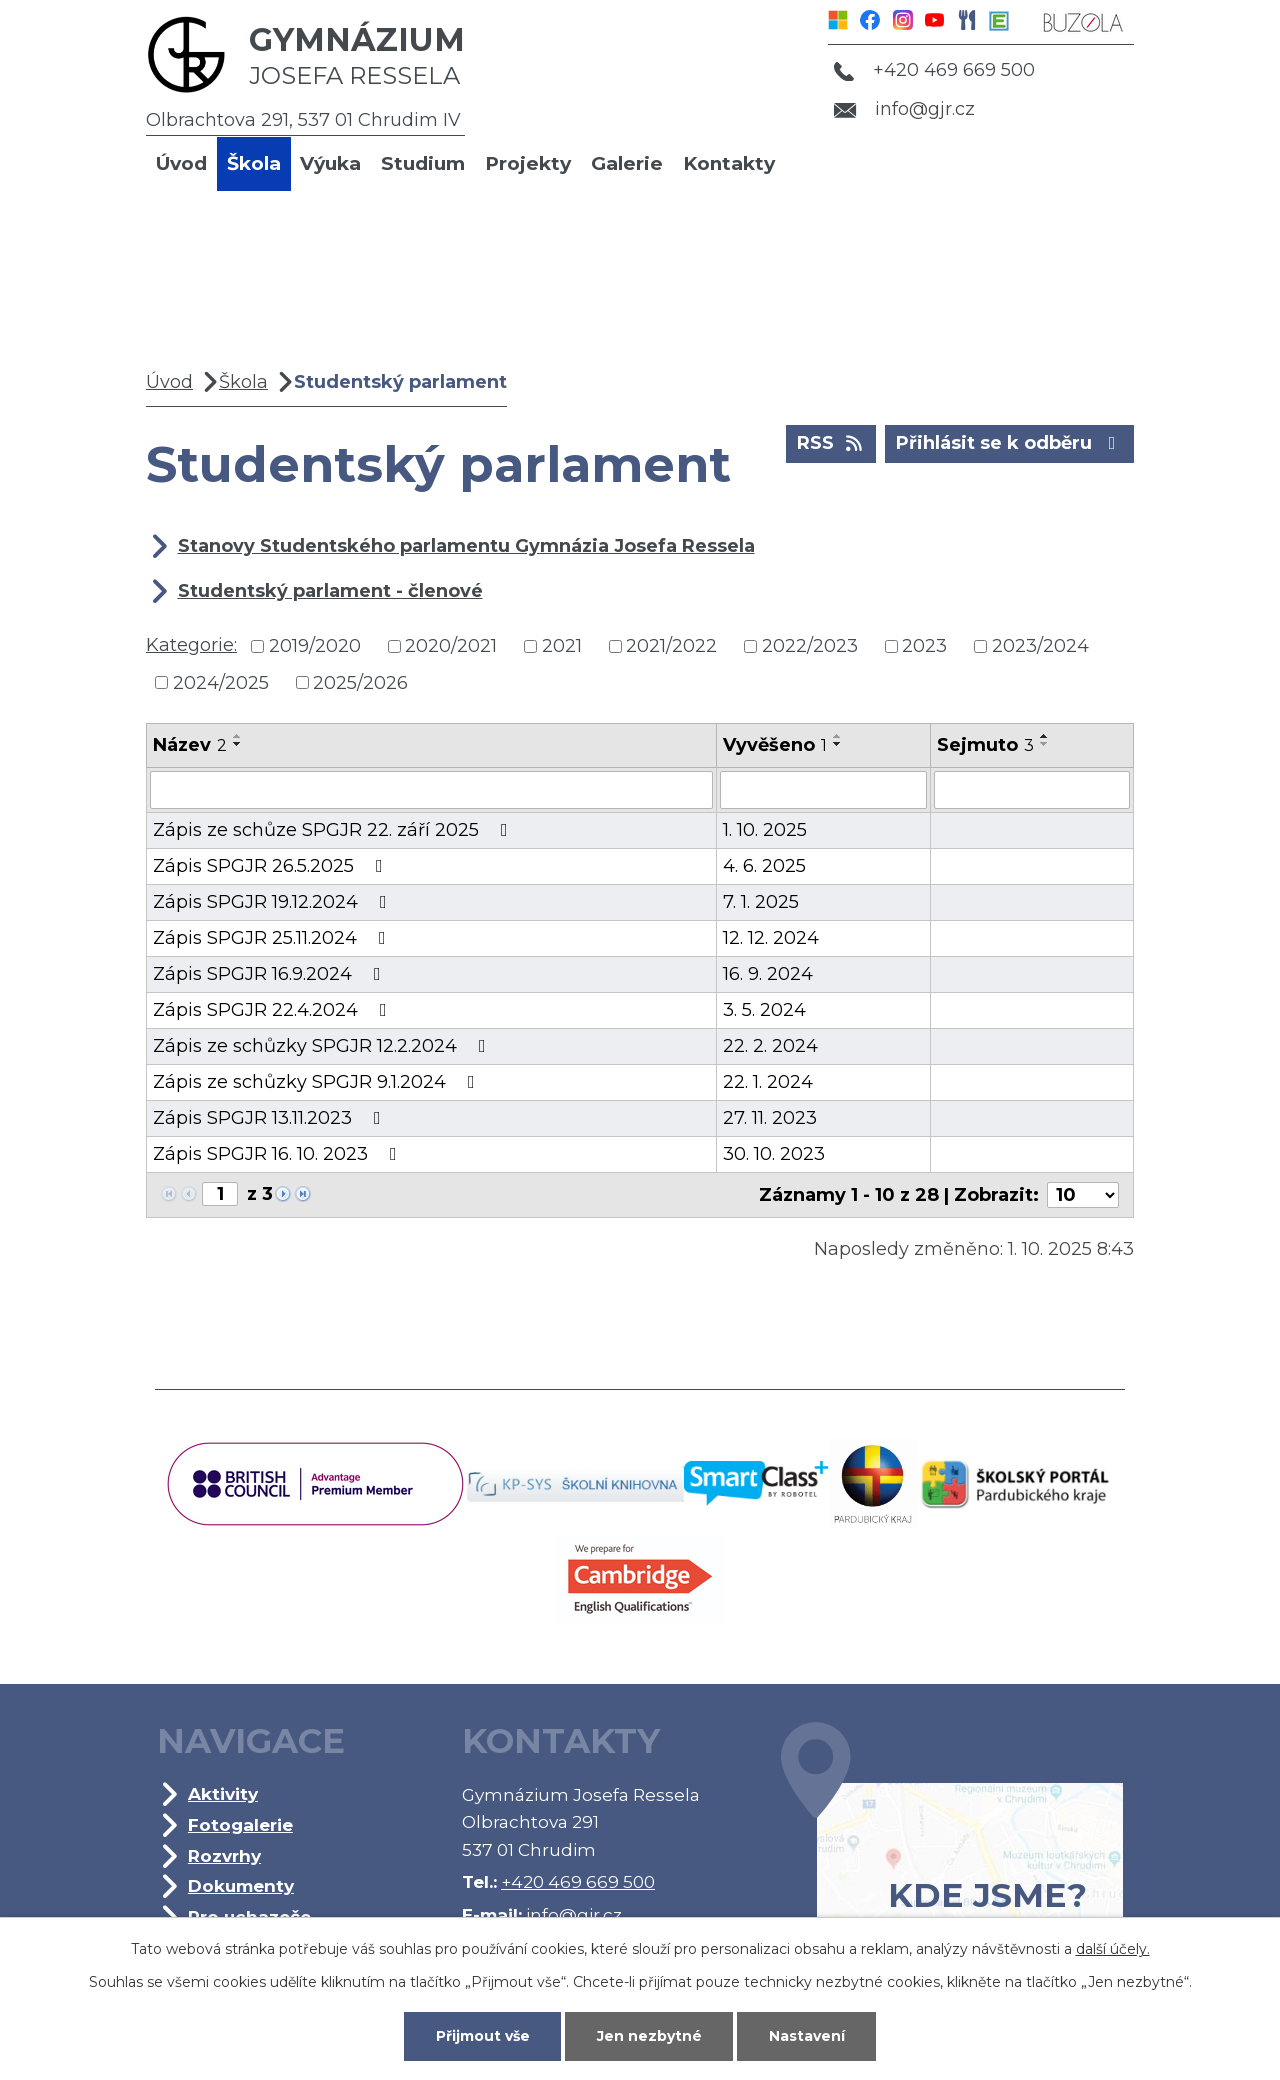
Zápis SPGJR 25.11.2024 (273, 938)
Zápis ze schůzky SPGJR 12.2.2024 (323, 1046)
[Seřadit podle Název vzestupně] (238, 736)
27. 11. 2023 (770, 1118)
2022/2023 (810, 646)
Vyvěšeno (775, 745)
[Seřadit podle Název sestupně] (238, 744)
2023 (924, 646)
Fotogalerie (240, 1824)
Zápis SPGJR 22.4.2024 (274, 1010)
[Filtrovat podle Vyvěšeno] (823, 790)
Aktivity (223, 1793)
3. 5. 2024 (764, 1010)
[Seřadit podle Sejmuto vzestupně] (1045, 736)
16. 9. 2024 (768, 974)
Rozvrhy (224, 1855)
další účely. (1113, 1949)
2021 (562, 646)
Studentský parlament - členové (330, 591)
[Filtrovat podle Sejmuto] (1032, 790)
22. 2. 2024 (770, 1046)
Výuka (330, 163)
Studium (423, 163)
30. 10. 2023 (774, 1154)
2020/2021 (451, 646)
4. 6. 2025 (764, 866)
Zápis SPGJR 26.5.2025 (272, 866)
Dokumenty (241, 1885)
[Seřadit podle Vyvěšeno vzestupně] (838, 736)
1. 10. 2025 (765, 830)
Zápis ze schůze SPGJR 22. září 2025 (334, 830)
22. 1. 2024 (768, 1082)
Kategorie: (191, 645)
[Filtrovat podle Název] (431, 790)
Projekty (528, 163)
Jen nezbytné (649, 2036)
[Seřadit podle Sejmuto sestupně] (1045, 744)
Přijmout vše (483, 2036)
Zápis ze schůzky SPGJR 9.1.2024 (318, 1082)
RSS (831, 442)
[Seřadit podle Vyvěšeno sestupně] (838, 744)
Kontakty (729, 163)
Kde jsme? (952, 1848)
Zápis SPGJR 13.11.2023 (271, 1118)
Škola (254, 163)
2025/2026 (360, 682)
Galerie (627, 163)
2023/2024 (1040, 646)
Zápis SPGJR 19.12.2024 (274, 902)
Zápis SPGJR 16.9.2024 (271, 974)
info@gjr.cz (904, 109)
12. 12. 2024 (771, 938)
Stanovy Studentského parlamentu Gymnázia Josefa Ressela (466, 546)
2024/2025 (221, 682)
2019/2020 (315, 646)
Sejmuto (985, 745)
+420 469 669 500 (934, 70)
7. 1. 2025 (761, 902)
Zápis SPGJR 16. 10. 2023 (279, 1154)
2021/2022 (671, 646)
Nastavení (807, 2036)
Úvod (181, 163)
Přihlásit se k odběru (1010, 442)
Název (190, 745)
